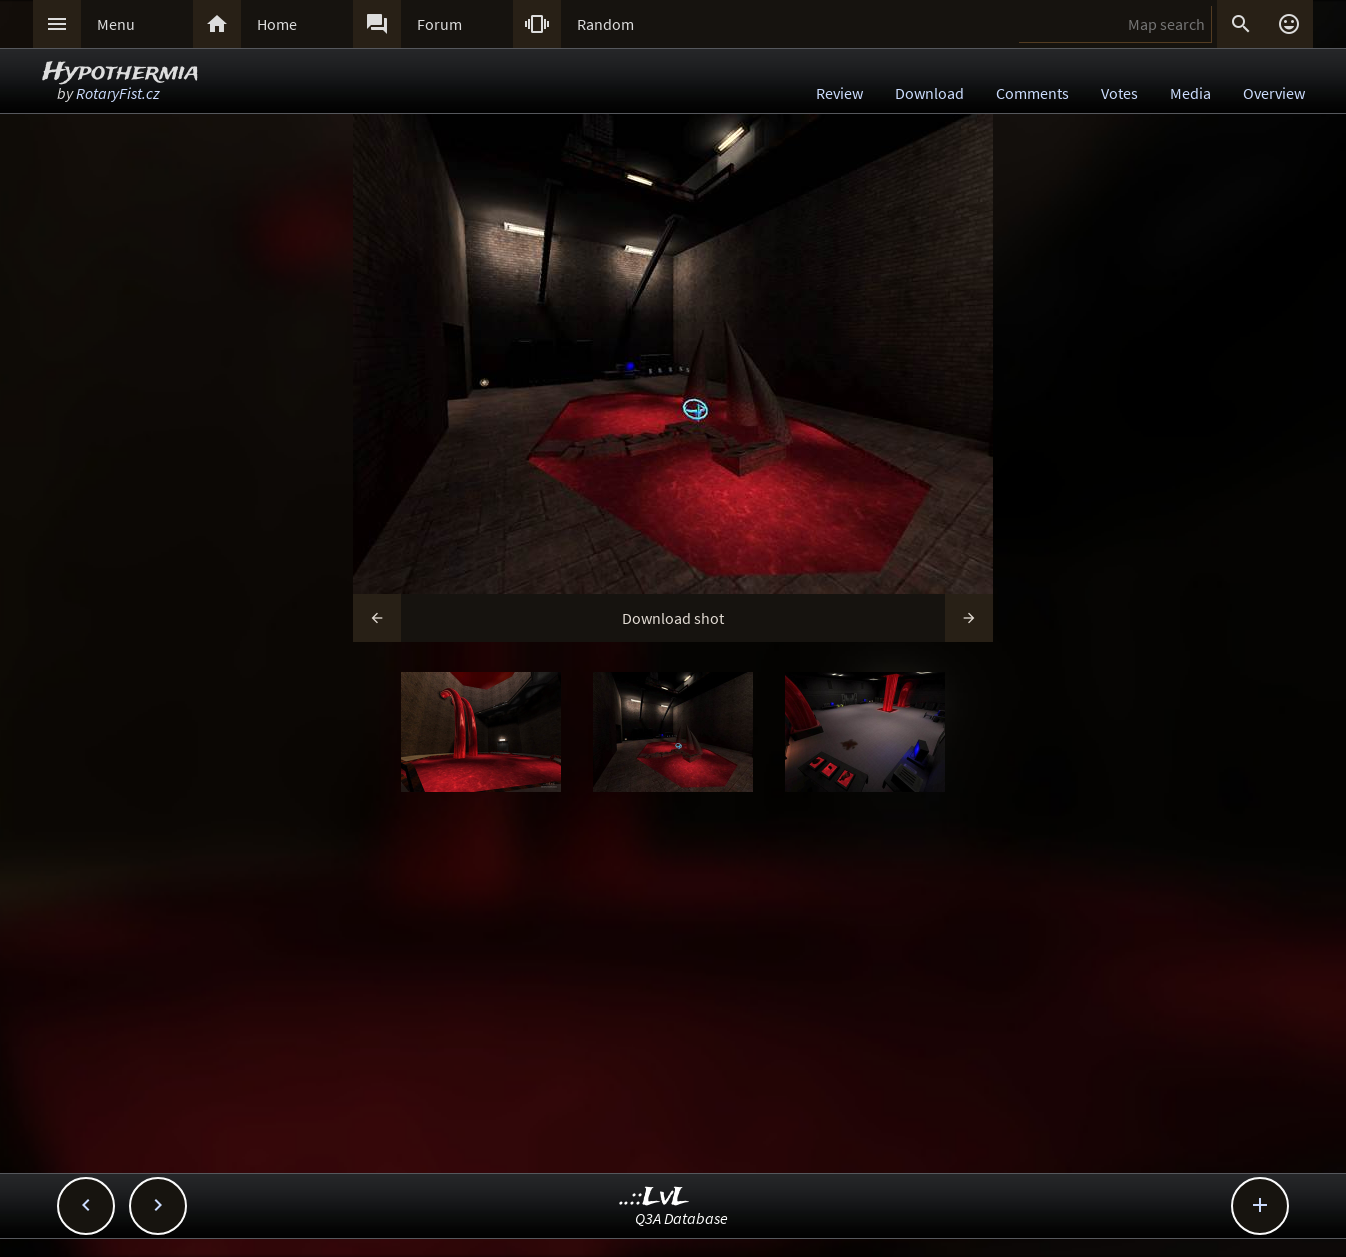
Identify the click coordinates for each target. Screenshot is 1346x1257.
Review (839, 93)
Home (277, 24)
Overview (1274, 93)
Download (929, 93)
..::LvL (654, 1197)
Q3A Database (681, 1218)
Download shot (673, 618)
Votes (1119, 93)
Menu (116, 24)
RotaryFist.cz (118, 93)
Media (1190, 93)
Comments (1032, 93)
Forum (439, 24)
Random (605, 24)
